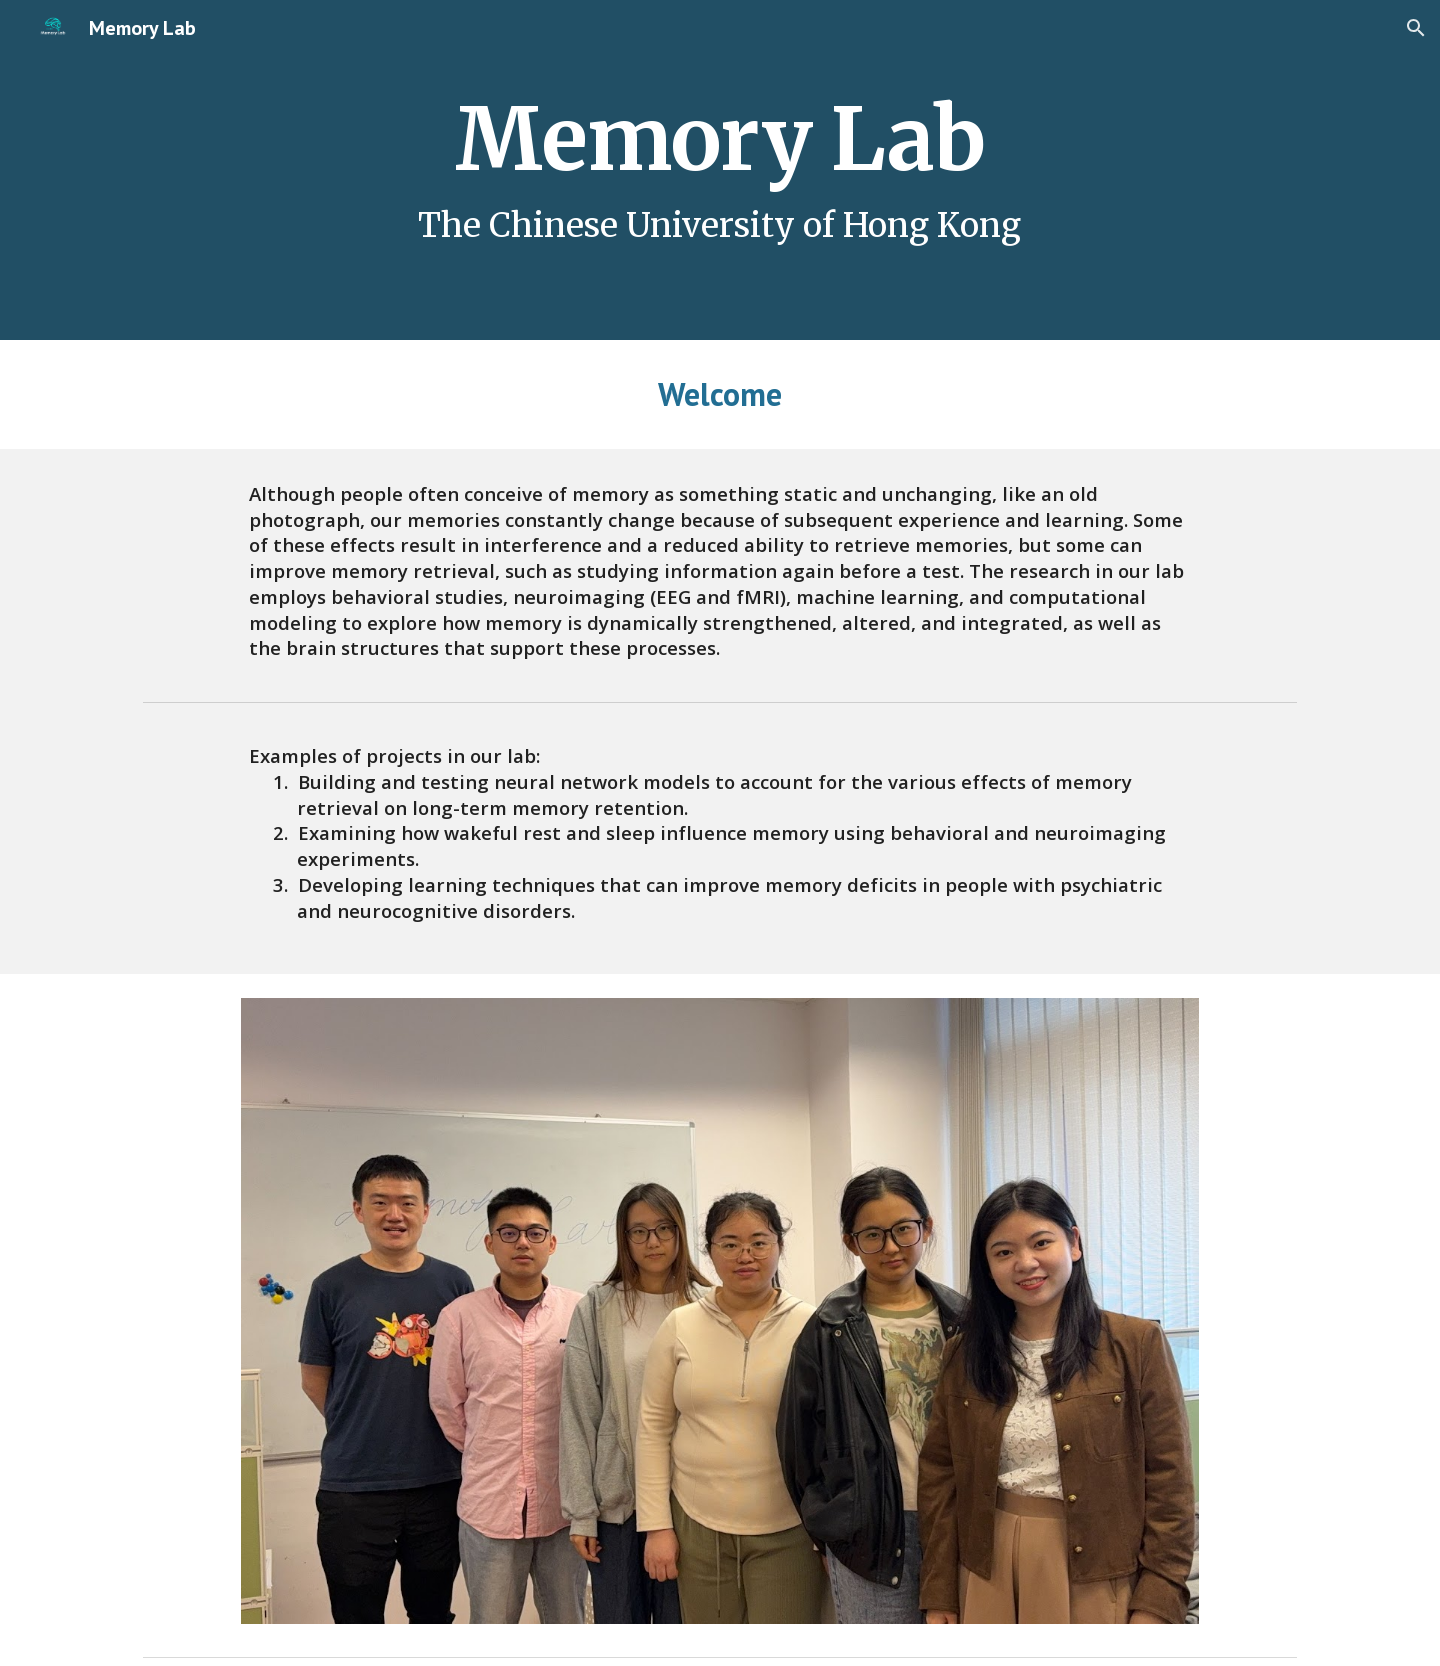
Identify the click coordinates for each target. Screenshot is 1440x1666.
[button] (1416, 28)
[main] (719, 170)
